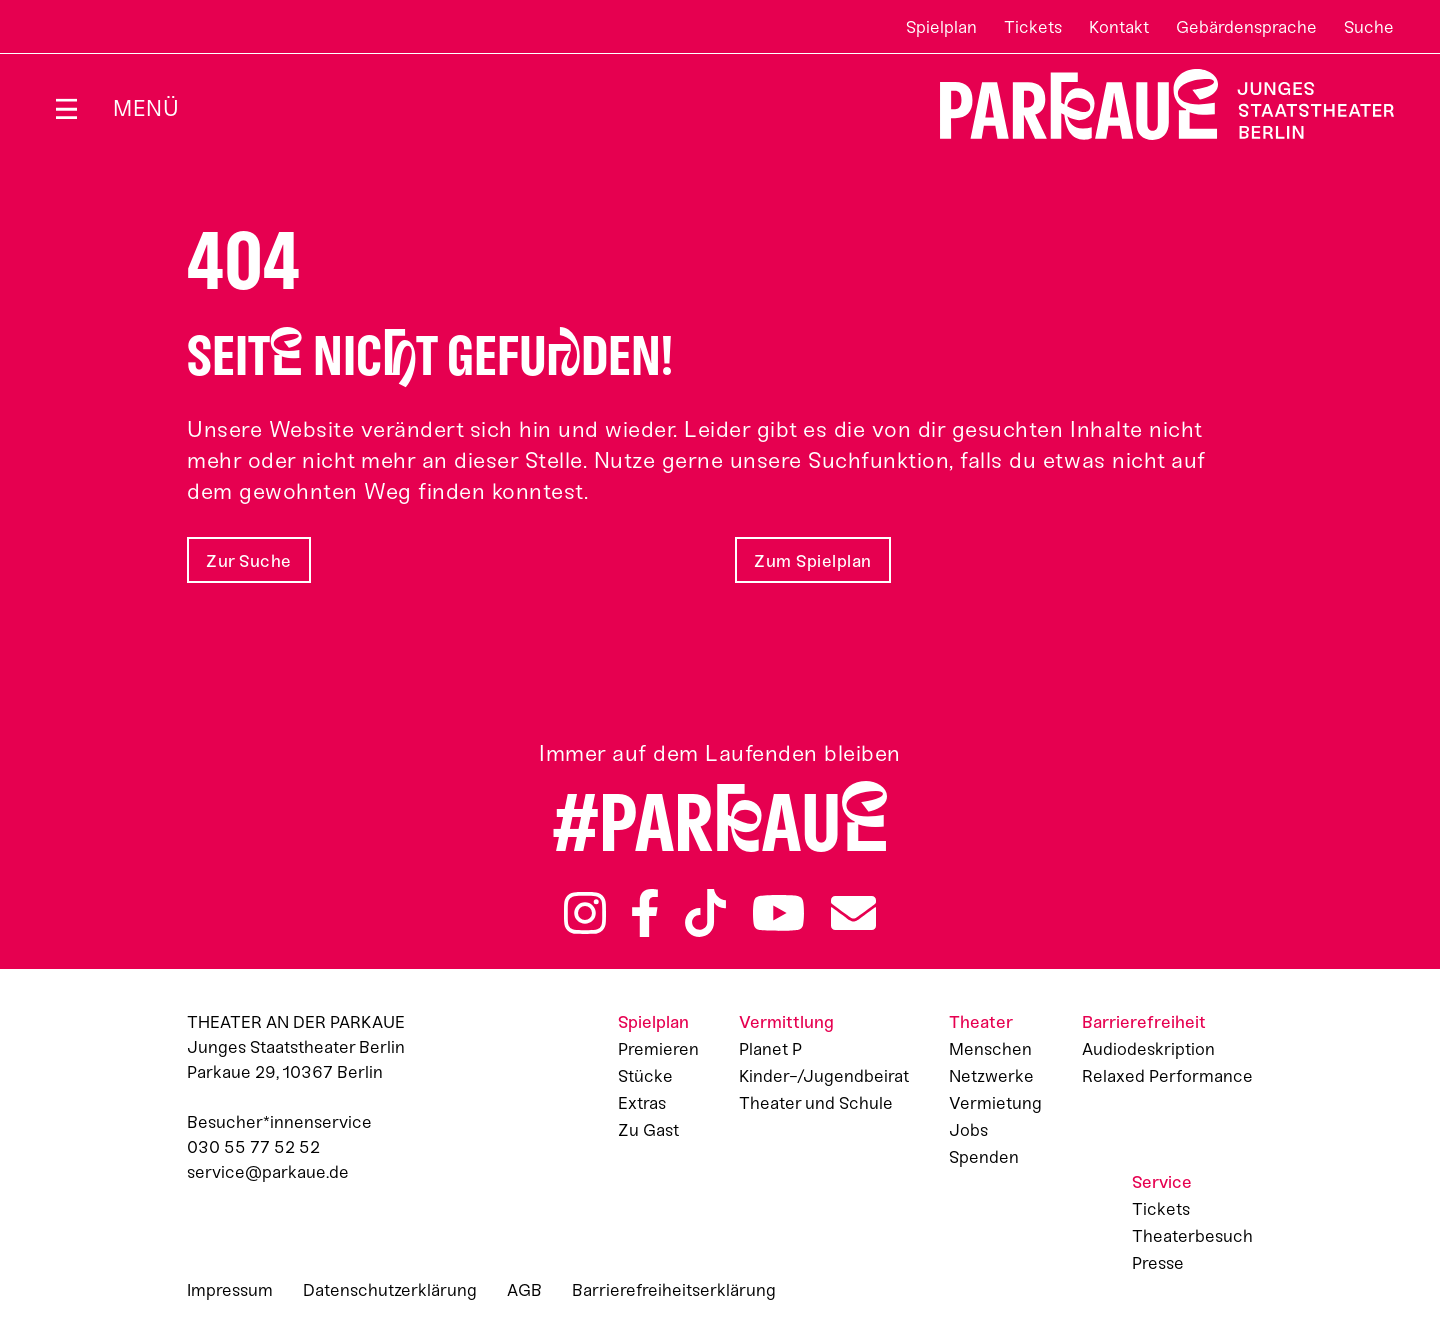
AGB (524, 1290)
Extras (642, 1103)
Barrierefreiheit (1144, 1022)
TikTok (705, 913)
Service (1162, 1182)
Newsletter (853, 913)
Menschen (990, 1049)
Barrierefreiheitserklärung (674, 1290)
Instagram (585, 913)
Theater (981, 1022)
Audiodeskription (1148, 1049)
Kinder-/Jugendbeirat (824, 1076)
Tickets (1033, 27)
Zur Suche (249, 561)
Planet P (770, 1049)
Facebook (645, 913)
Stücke (645, 1076)
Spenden (984, 1157)
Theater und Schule (816, 1103)
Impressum (230, 1290)
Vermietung (995, 1103)
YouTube (779, 913)
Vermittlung (786, 1022)
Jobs (968, 1130)
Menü (146, 108)
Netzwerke (991, 1076)
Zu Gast (648, 1130)
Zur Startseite (1154, 104)
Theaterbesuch (1192, 1236)
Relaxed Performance (1167, 1076)
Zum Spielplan (813, 561)
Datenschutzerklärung (390, 1290)
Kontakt (1119, 27)
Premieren (658, 1049)
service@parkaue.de (268, 1172)
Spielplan (941, 27)
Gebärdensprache (1246, 27)
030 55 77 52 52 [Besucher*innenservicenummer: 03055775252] (253, 1147)
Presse (1158, 1263)
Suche (1369, 27)
